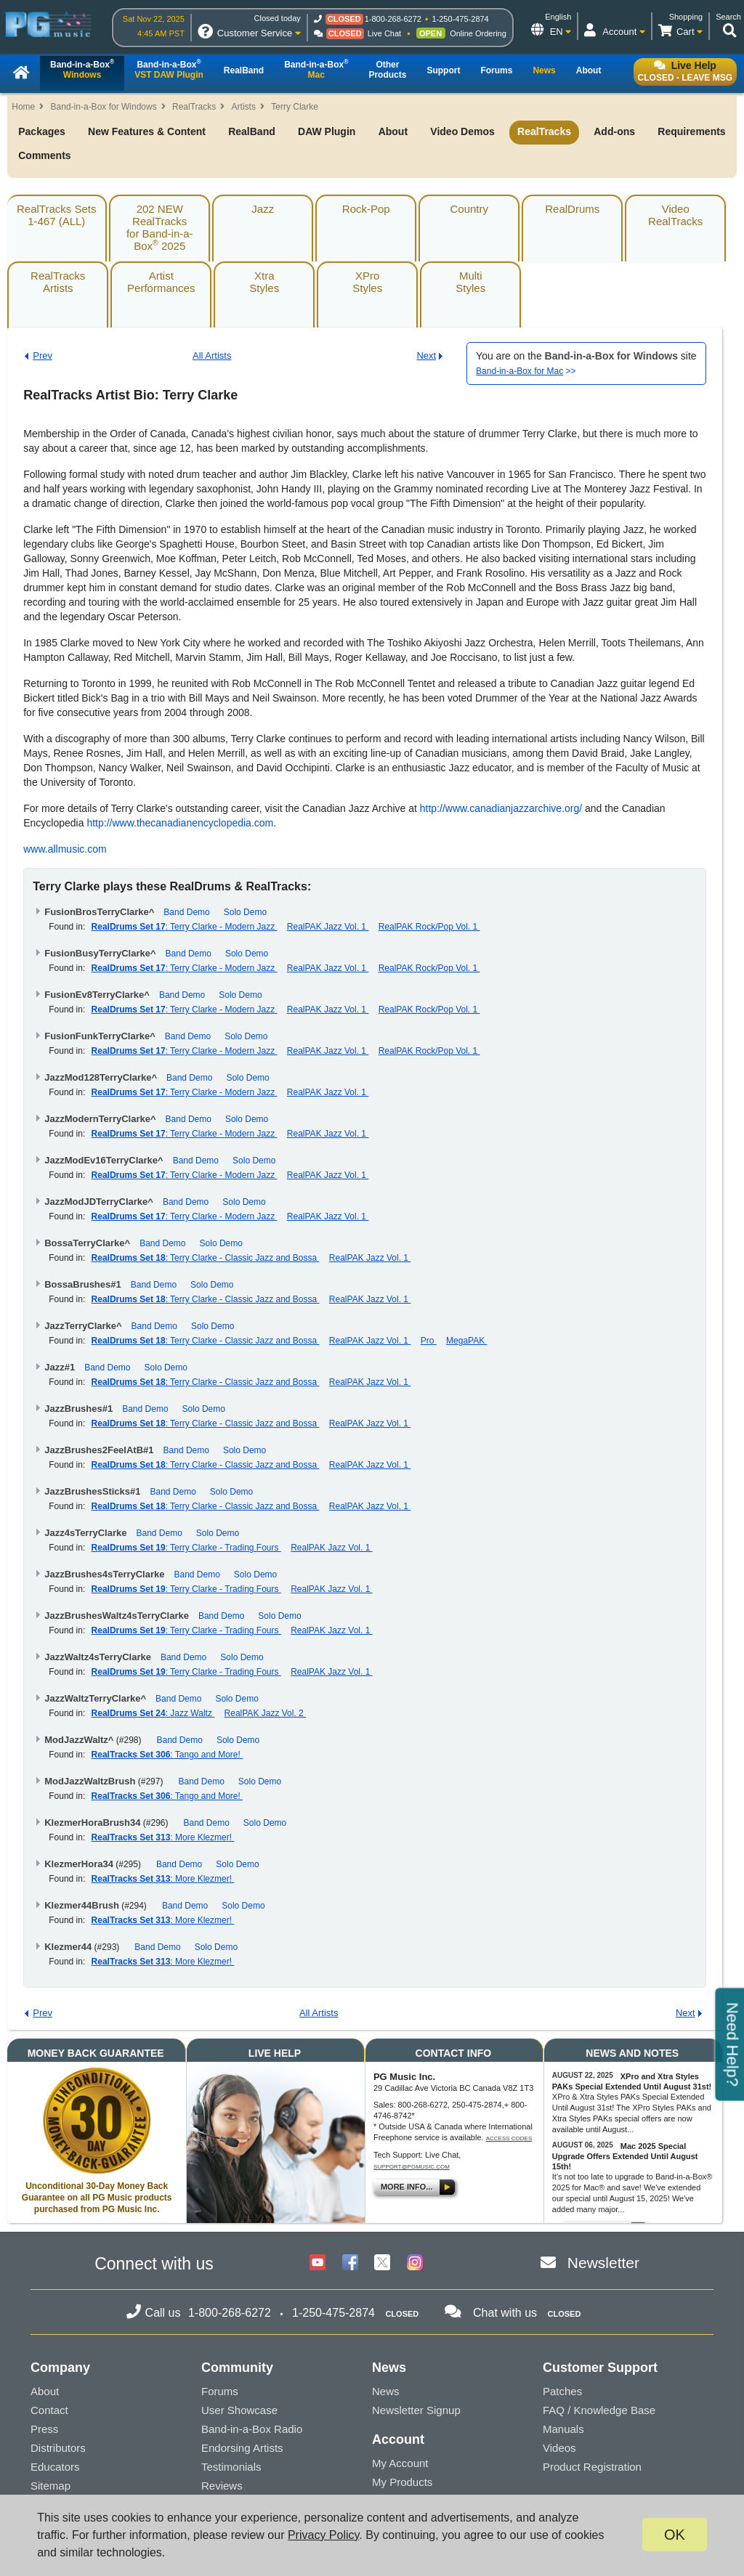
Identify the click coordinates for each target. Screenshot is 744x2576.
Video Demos (462, 131)
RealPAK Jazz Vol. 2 (266, 1713)
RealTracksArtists (58, 281)
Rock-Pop (366, 209)
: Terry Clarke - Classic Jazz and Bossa (206, 1258)
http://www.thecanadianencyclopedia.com (179, 823)
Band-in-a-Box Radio (251, 2429)
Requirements (691, 131)
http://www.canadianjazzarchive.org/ (501, 808)
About (393, 131)
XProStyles (367, 281)
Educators (55, 2467)
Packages (41, 131)
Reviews (222, 2485)
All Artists (212, 355)
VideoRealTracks (675, 215)
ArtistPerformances (161, 281)
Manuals (563, 2429)
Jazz (262, 209)
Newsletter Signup (416, 2410)
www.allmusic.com (64, 849)
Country (469, 209)
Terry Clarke (294, 107)
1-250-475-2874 (460, 19)
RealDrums (572, 209)
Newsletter (603, 2262)
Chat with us (505, 2313)
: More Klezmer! (163, 1837)
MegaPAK (466, 1341)
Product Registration (592, 2467)
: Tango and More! (167, 1755)
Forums (219, 2391)
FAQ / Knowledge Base (599, 2410)
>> (525, 371)
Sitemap (50, 2485)
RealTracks (194, 107)
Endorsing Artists (242, 2448)
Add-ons (614, 131)
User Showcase (239, 2410)
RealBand (251, 131)
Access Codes (509, 2138)
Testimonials (231, 2467)
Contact (49, 2410)
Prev (42, 355)
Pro (429, 1341)
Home (23, 107)
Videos (559, 2448)
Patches (562, 2391)
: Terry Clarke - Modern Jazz (185, 927)
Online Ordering (478, 33)
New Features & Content (147, 131)
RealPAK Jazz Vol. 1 (328, 927)
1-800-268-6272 (393, 19)
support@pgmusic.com (411, 2166)
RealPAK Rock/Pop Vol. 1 (429, 927)
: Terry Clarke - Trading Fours (186, 1548)
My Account (400, 2463)
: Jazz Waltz (153, 1713)
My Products (402, 2482)
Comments (44, 155)
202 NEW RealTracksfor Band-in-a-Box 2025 (159, 227)
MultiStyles (470, 281)
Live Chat (384, 33)
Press (44, 2429)
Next (426, 355)
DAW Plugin (326, 131)
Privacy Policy (323, 2535)
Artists (244, 107)
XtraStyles (264, 281)
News (386, 2391)
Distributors (58, 2448)
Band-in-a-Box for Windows (104, 107)
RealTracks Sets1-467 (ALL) (56, 215)
